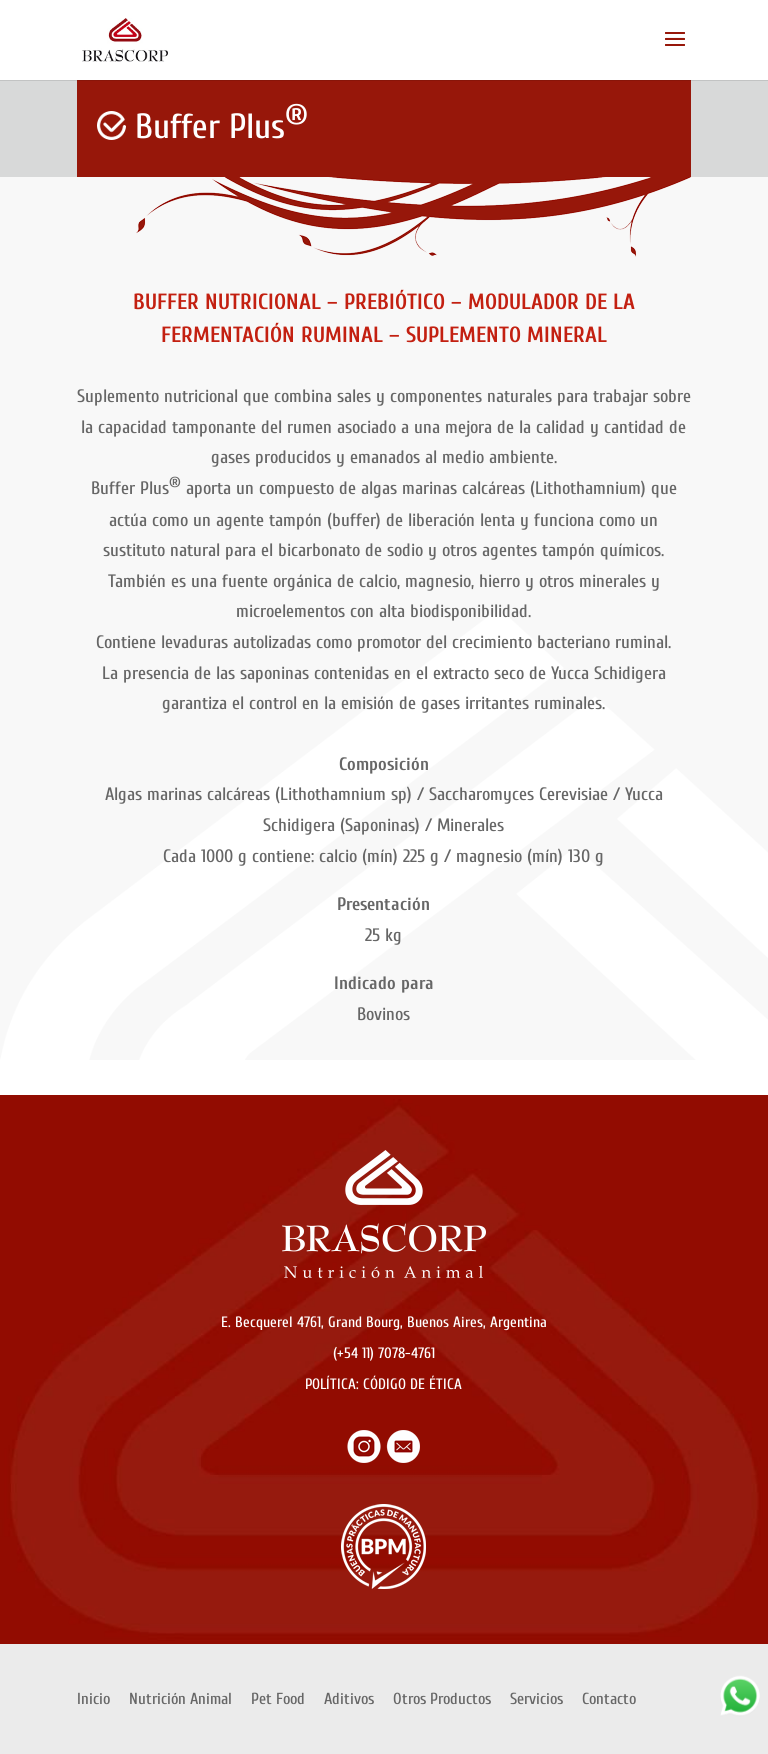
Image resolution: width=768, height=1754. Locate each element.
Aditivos (349, 1699)
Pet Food (278, 1699)
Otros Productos (442, 1699)
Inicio (93, 1699)
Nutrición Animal (180, 1699)
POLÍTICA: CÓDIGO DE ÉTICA (383, 1384)
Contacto (609, 1699)
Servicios (536, 1699)
